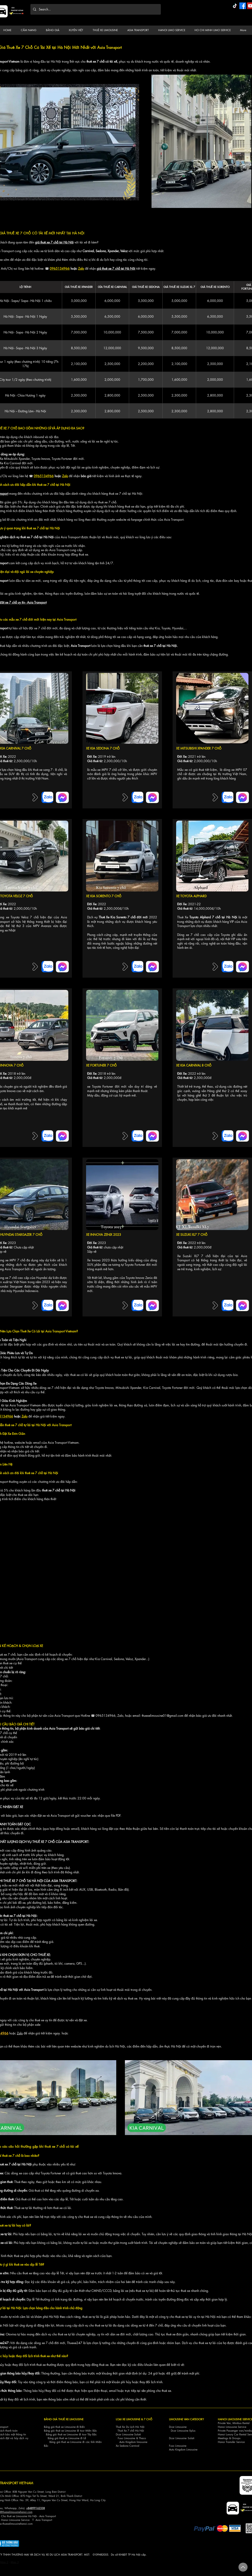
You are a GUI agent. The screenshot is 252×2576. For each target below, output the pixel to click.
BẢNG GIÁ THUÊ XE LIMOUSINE (63, 2419)
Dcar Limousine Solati (128, 2434)
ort (54, 2516)
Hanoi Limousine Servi (14, 2520)
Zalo (81, 268)
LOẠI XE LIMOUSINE (128, 2419)
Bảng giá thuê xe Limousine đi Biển (64, 2427)
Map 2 (4, 2562)
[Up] (243, 2567)
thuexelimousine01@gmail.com (162, 1715)
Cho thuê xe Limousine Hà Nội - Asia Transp (27, 2516)
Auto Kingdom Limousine (183, 2449)
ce (28, 2520)
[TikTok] (235, 5)
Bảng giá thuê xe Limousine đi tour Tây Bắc (71, 2434)
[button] (29, 30)
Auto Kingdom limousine (133, 2442)
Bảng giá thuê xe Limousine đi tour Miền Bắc (70, 2430)
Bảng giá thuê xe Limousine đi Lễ (67, 2438)
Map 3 (15, 2562)
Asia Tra (40, 2520)
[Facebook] (242, 5)
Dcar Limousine (178, 2427)
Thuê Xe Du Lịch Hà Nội (130, 2427)
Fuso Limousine (126, 2438)
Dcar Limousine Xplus (183, 2430)
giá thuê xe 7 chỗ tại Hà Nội (116, 268)
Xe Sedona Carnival (127, 2446)
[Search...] (95, 9)
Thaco (142, 2438)
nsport (48, 2520)
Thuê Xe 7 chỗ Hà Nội (131, 2430)
